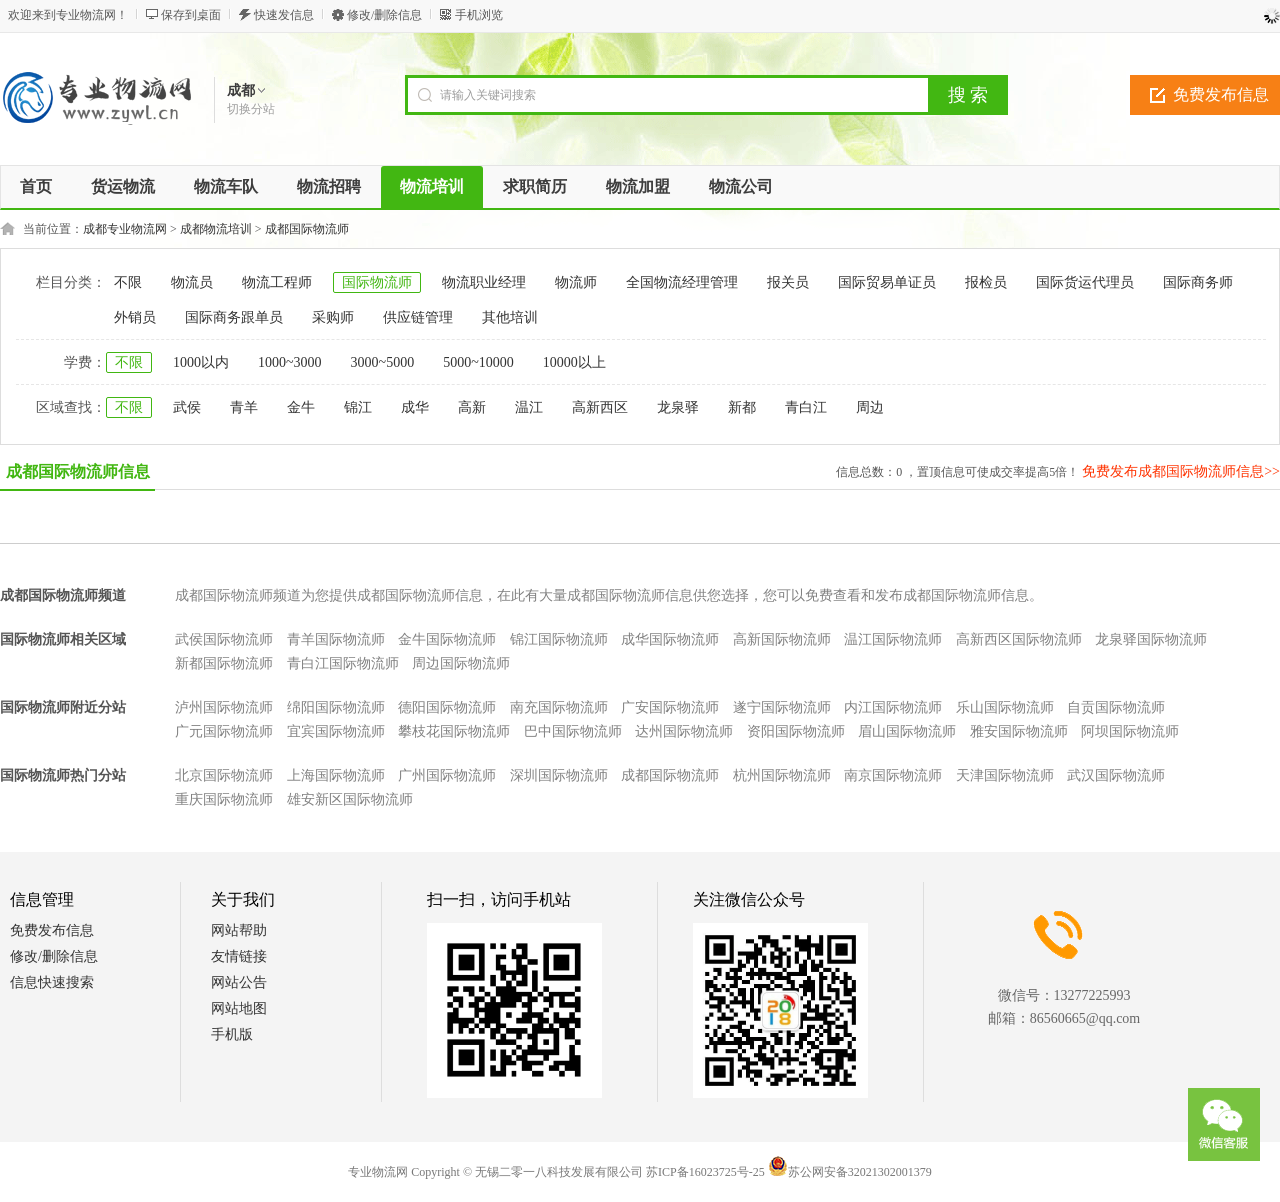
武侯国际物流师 (224, 639)
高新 (472, 407)
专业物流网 (378, 1172)
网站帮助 (239, 930)
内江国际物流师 (893, 707)
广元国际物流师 (224, 731)
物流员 (192, 282)
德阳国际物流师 (447, 707)
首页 (36, 186)
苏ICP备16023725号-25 (705, 1172)
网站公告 (239, 982)
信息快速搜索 (52, 982)
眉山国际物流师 (907, 731)
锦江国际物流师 (559, 639)
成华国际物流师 (670, 639)
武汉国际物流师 (1116, 775)
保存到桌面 (191, 15)
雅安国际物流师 (1019, 731)
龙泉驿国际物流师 (1151, 639)
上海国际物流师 (336, 775)
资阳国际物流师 (796, 731)
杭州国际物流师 (782, 775)
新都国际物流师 (224, 663)
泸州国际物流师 (224, 707)
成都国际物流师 (307, 229)
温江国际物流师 (893, 639)
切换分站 (251, 109)
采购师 (333, 317)
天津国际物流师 (1005, 775)
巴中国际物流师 (573, 731)
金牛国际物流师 (447, 639)
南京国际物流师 (893, 775)
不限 (128, 282)
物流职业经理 (484, 282)
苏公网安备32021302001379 (850, 1172)
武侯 (187, 407)
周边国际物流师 (461, 663)
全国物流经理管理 (682, 282)
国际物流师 (377, 282)
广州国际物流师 (447, 775)
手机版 (232, 1034)
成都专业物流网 (125, 229)
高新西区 (600, 407)
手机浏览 (479, 15)
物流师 (576, 282)
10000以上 (574, 362)
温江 (529, 407)
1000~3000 (290, 362)
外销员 (135, 317)
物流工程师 (277, 282)
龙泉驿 (678, 407)
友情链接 (239, 956)
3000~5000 (383, 362)
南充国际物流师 (559, 707)
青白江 (806, 407)
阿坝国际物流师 (1130, 731)
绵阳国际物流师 (336, 707)
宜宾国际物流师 (336, 731)
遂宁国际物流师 (782, 707)
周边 (870, 407)
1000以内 (201, 362)
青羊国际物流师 (336, 639)
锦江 (358, 407)
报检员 (986, 282)
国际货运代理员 (1085, 282)
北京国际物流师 (224, 775)
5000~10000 (478, 362)
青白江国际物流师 (343, 663)
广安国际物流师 (670, 707)
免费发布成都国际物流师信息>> (1181, 471)
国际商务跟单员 (234, 317)
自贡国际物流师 (1116, 707)
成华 (415, 407)
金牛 (301, 407)
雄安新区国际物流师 (350, 799)
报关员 (788, 282)
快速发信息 (284, 15)
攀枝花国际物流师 (454, 731)
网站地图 (239, 1008)
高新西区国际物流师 (1019, 639)
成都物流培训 (216, 229)
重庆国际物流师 (224, 799)
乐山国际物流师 (1005, 707)
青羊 (244, 407)
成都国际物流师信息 (78, 471)
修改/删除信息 (384, 15)
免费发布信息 (52, 930)
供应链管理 (418, 317)
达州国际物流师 (684, 731)
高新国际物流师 (782, 639)
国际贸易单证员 (887, 282)
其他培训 (510, 317)
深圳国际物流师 (559, 775)
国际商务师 (1198, 282)
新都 (742, 407)
